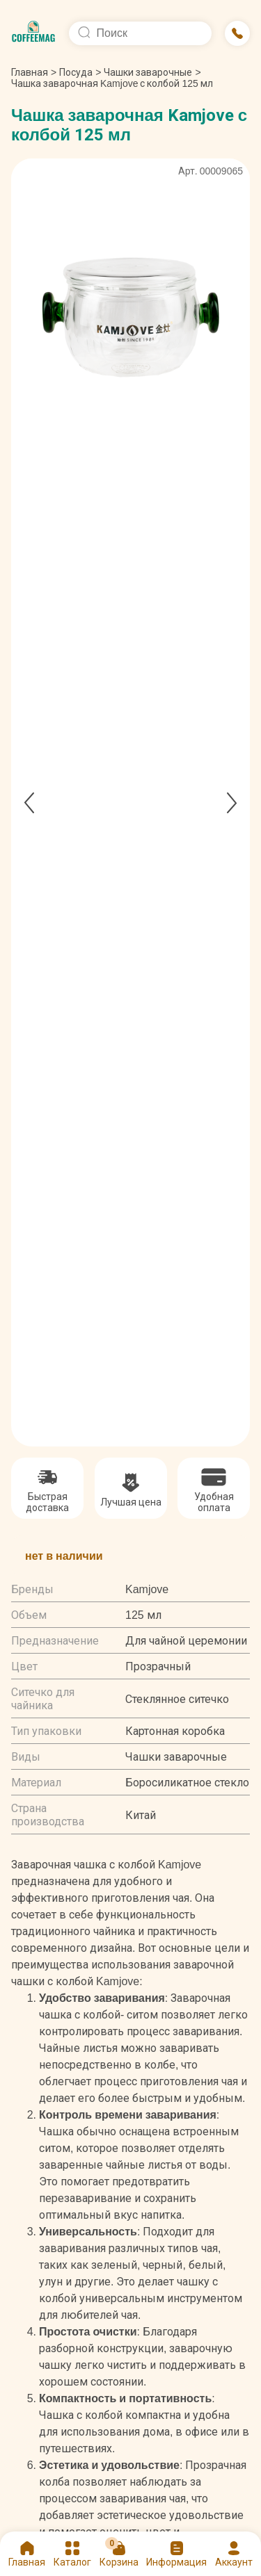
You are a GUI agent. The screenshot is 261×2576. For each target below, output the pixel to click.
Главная (33, 72)
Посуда (76, 72)
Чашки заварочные (148, 72)
